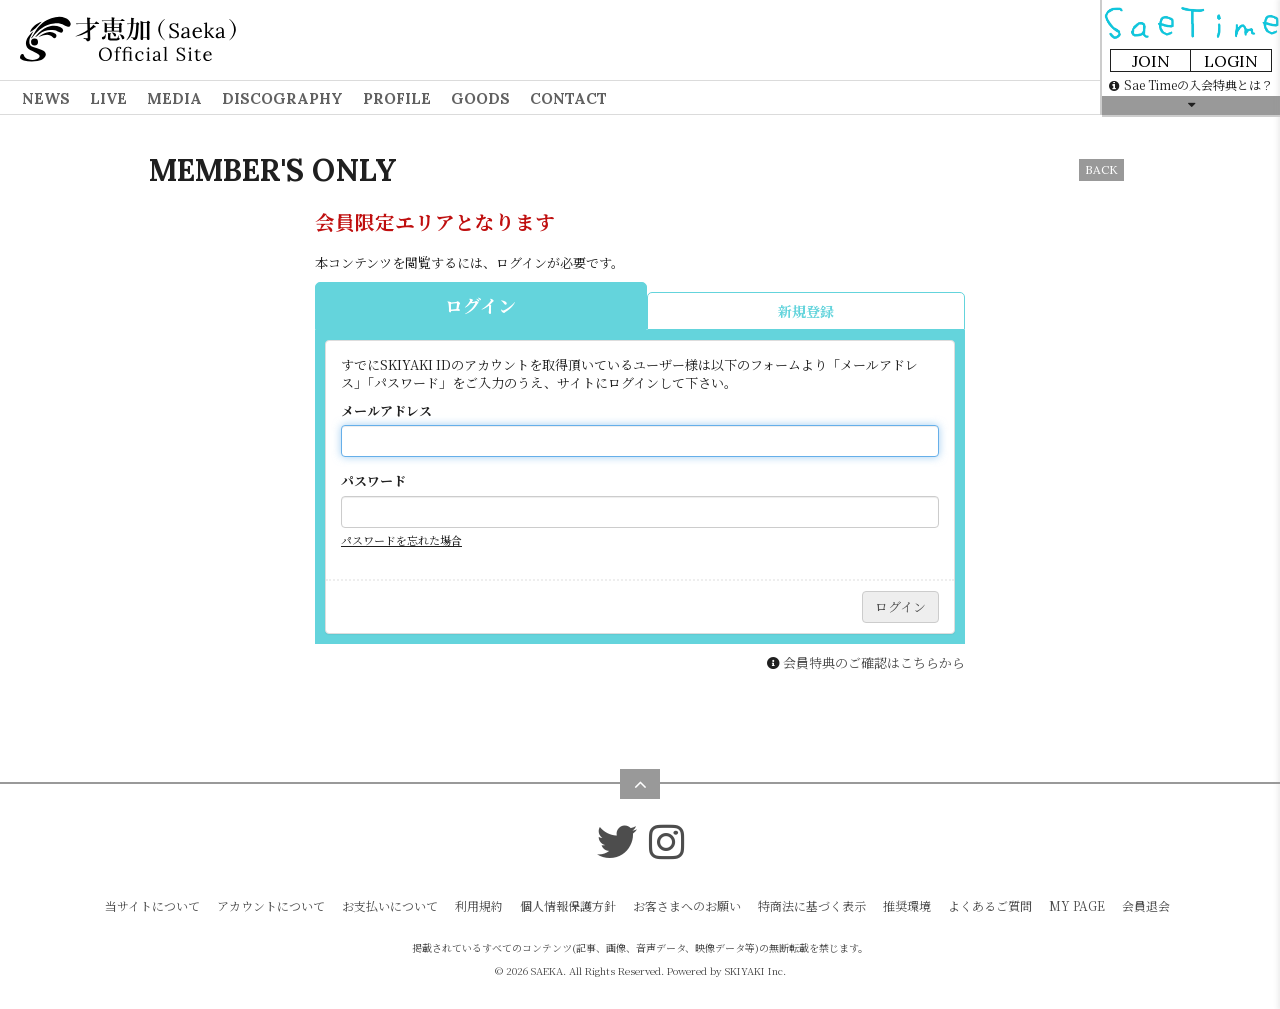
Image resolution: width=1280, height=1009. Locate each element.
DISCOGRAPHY (282, 98)
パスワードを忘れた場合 (401, 540)
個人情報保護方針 (568, 905)
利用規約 (479, 905)
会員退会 (1146, 905)
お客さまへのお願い (687, 905)
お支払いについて (390, 905)
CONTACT (568, 98)
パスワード (373, 481)
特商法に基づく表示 (812, 905)
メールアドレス (386, 411)
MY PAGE (1077, 905)
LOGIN (1231, 61)
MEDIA (174, 98)
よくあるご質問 (990, 905)
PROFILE (397, 98)
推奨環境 (907, 905)
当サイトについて (152, 905)
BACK (1101, 169)
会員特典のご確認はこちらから (874, 662)
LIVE (108, 98)
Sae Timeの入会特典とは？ (1191, 84)
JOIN (1151, 61)
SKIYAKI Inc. (755, 970)
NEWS (46, 98)
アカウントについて (271, 905)
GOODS (480, 98)
